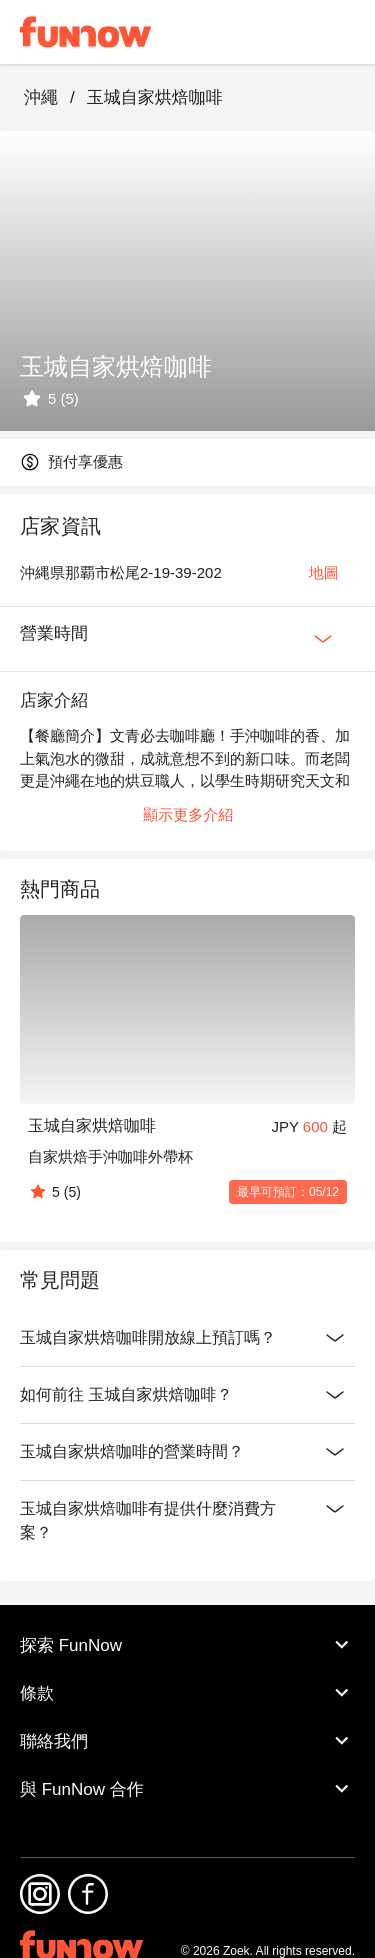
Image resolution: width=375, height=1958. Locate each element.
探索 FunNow (187, 1645)
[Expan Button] (323, 639)
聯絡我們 (187, 1741)
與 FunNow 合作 (187, 1789)
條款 (187, 1693)
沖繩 (41, 97)
